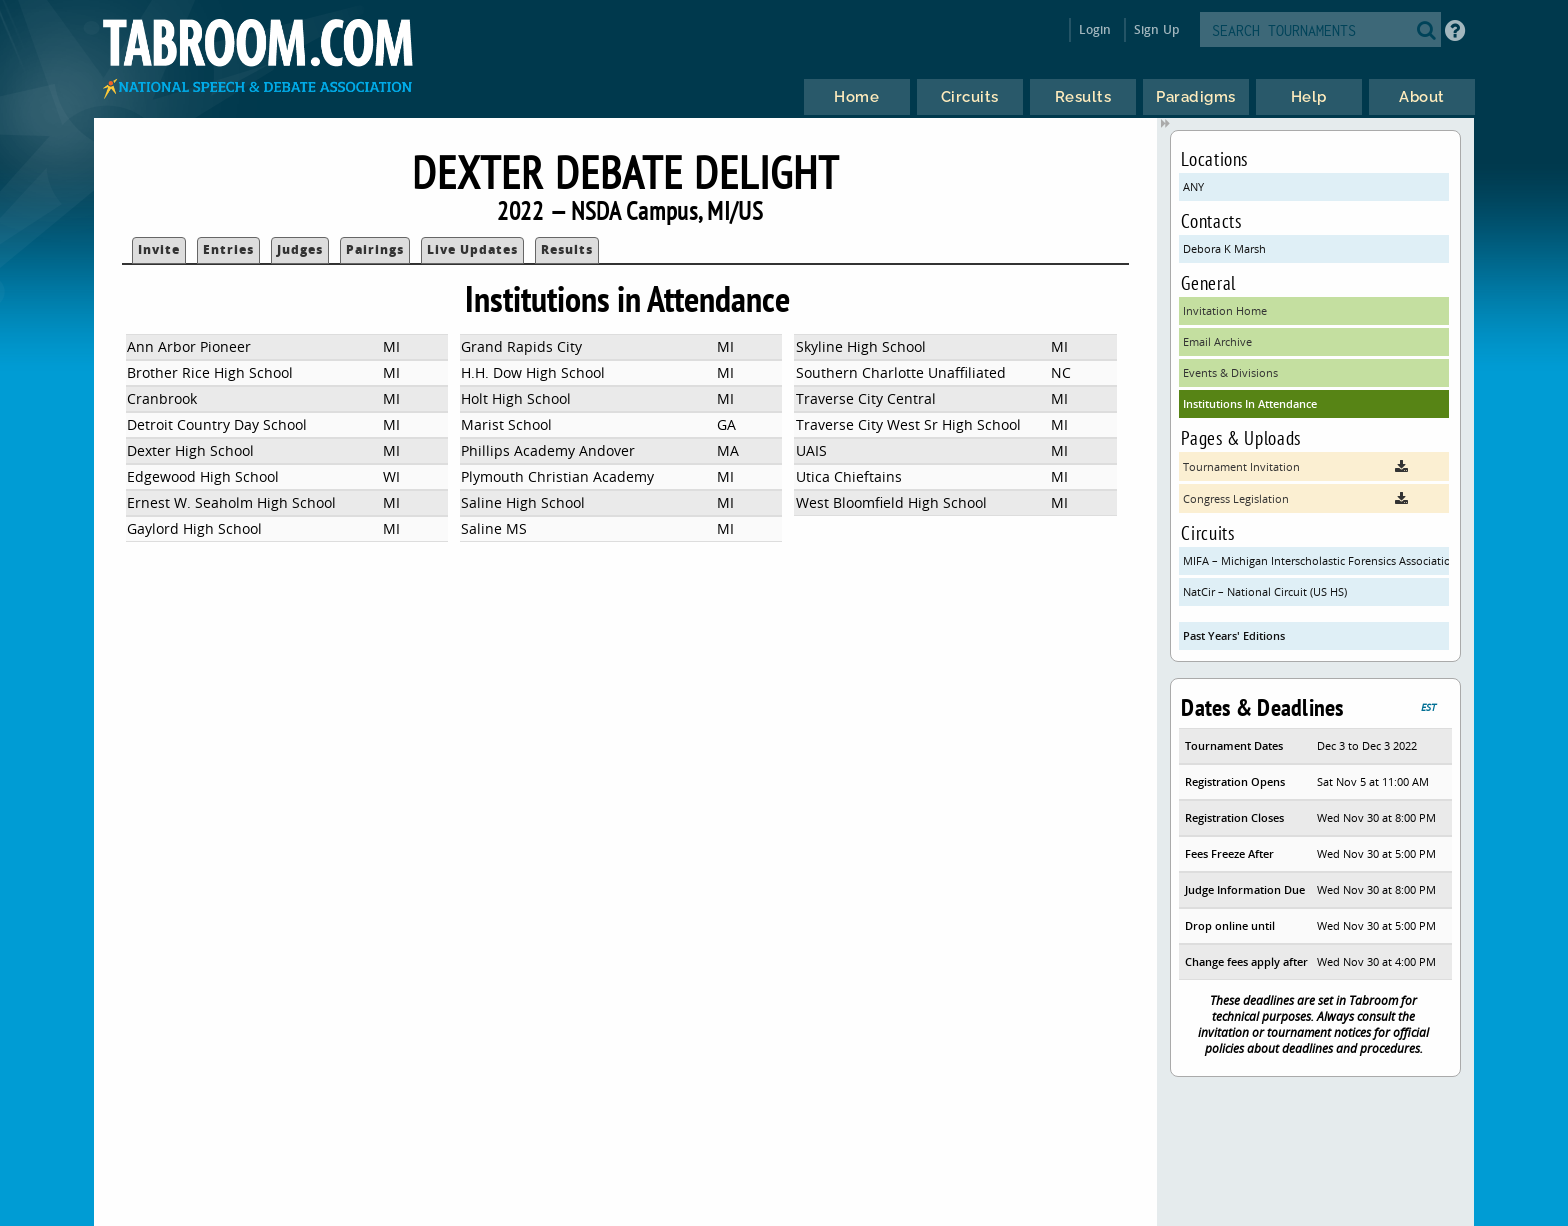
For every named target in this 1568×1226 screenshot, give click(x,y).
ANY (1193, 186)
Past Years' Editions (1234, 635)
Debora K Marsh (1224, 248)
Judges (300, 249)
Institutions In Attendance (1250, 403)
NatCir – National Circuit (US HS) (1265, 591)
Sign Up (1156, 29)
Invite (159, 249)
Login (1095, 29)
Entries (228, 249)
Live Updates (472, 249)
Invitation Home (1225, 310)
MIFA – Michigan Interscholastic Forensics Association (1316, 560)
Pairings (375, 249)
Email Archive (1217, 341)
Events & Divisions (1230, 372)
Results (567, 249)
